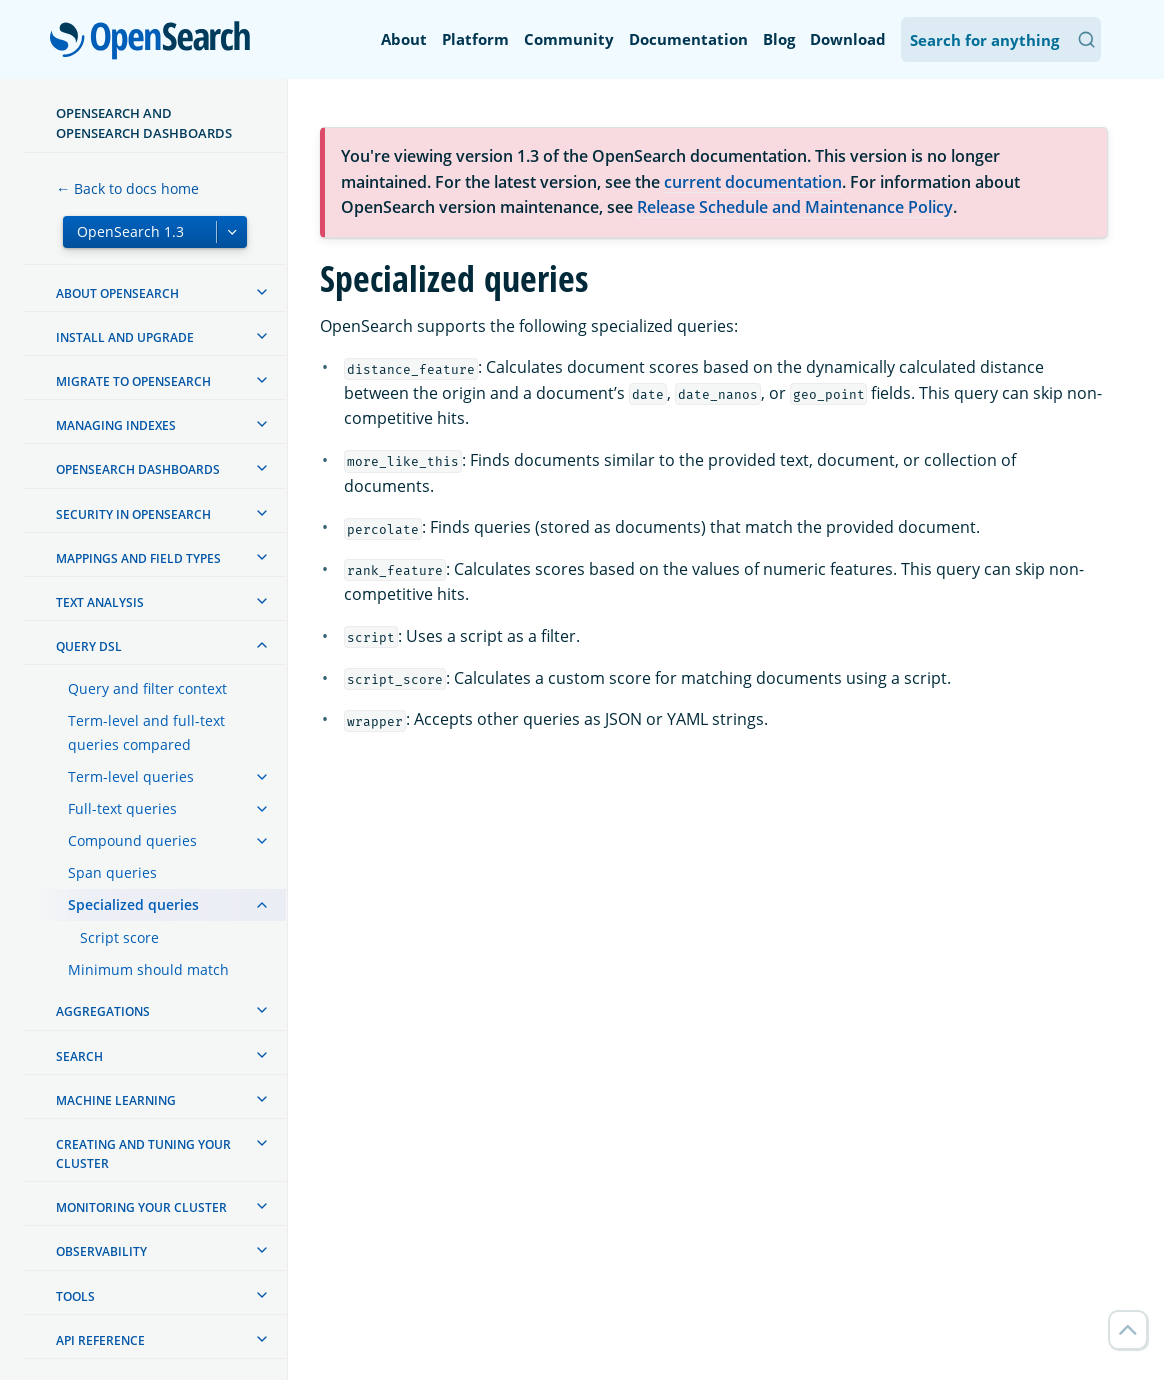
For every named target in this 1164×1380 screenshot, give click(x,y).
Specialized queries (133, 904)
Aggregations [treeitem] (103, 1011)
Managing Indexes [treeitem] (116, 425)
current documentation (753, 182)
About (404, 39)
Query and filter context (147, 688)
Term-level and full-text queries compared (146, 732)
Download (848, 39)
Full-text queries (122, 808)
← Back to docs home (127, 188)
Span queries (112, 872)
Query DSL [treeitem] (89, 646)
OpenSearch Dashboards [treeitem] (138, 469)
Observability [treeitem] (101, 1251)
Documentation (688, 39)
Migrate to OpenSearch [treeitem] (133, 381)
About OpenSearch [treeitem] (117, 293)
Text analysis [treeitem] (100, 602)
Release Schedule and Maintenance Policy (795, 207)
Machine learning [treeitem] (116, 1100)
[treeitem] (262, 292)
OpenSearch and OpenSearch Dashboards (144, 123)
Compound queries (132, 840)
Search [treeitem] (79, 1056)
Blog (779, 39)
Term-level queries (131, 776)
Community (569, 39)
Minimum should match (148, 969)
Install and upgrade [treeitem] (125, 337)
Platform (475, 39)
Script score (119, 937)
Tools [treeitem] (75, 1296)
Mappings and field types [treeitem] (138, 558)
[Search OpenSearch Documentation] (1001, 39)
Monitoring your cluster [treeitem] (141, 1207)
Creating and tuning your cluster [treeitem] (143, 1154)
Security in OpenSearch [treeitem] (133, 514)
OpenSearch (155, 42)
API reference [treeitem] (100, 1340)
